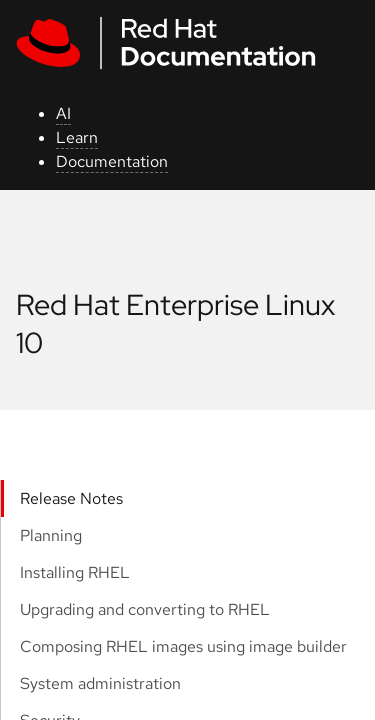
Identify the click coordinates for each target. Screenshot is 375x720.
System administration (100, 683)
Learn (77, 137)
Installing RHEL (75, 572)
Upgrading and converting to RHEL (145, 609)
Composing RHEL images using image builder (183, 646)
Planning (51, 535)
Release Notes (71, 498)
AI (63, 113)
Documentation (112, 161)
